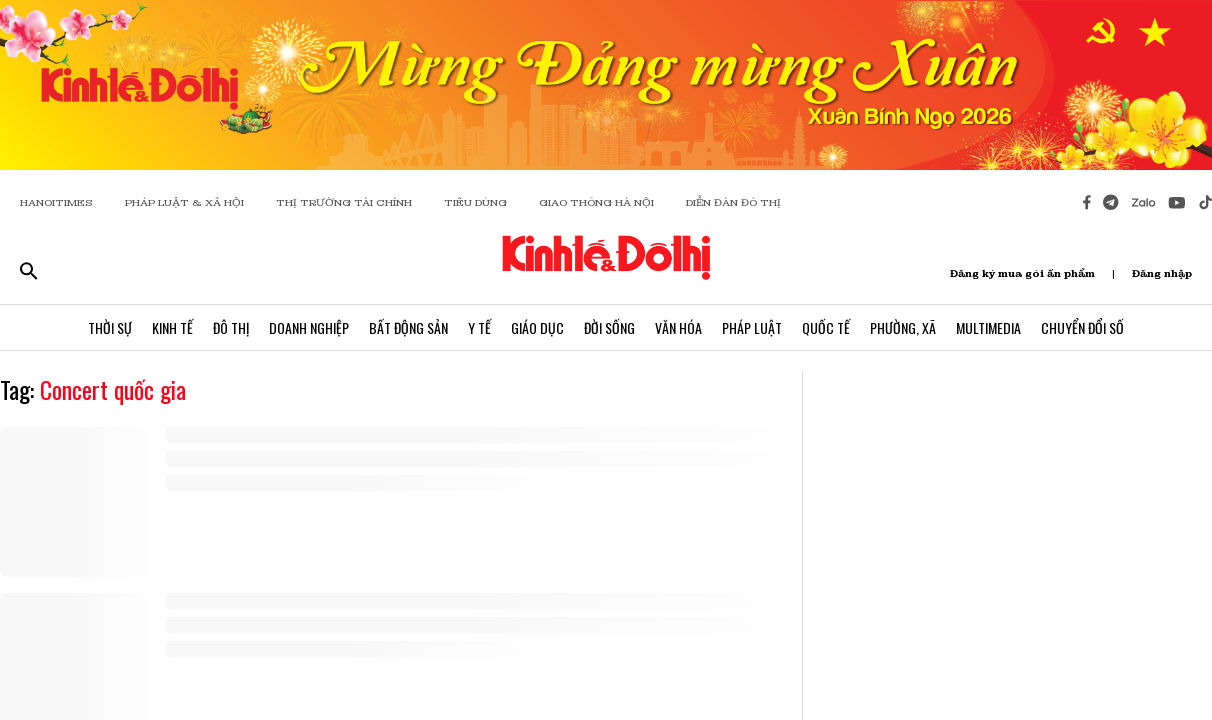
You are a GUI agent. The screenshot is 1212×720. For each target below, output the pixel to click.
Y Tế (479, 327)
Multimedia (988, 327)
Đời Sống (609, 327)
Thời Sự (110, 327)
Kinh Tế (172, 327)
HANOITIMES (56, 202)
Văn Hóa (678, 327)
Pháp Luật (752, 327)
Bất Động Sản (408, 327)
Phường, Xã (903, 327)
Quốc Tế (826, 327)
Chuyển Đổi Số (1082, 327)
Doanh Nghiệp (309, 327)
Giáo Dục (537, 327)
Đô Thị (231, 327)
